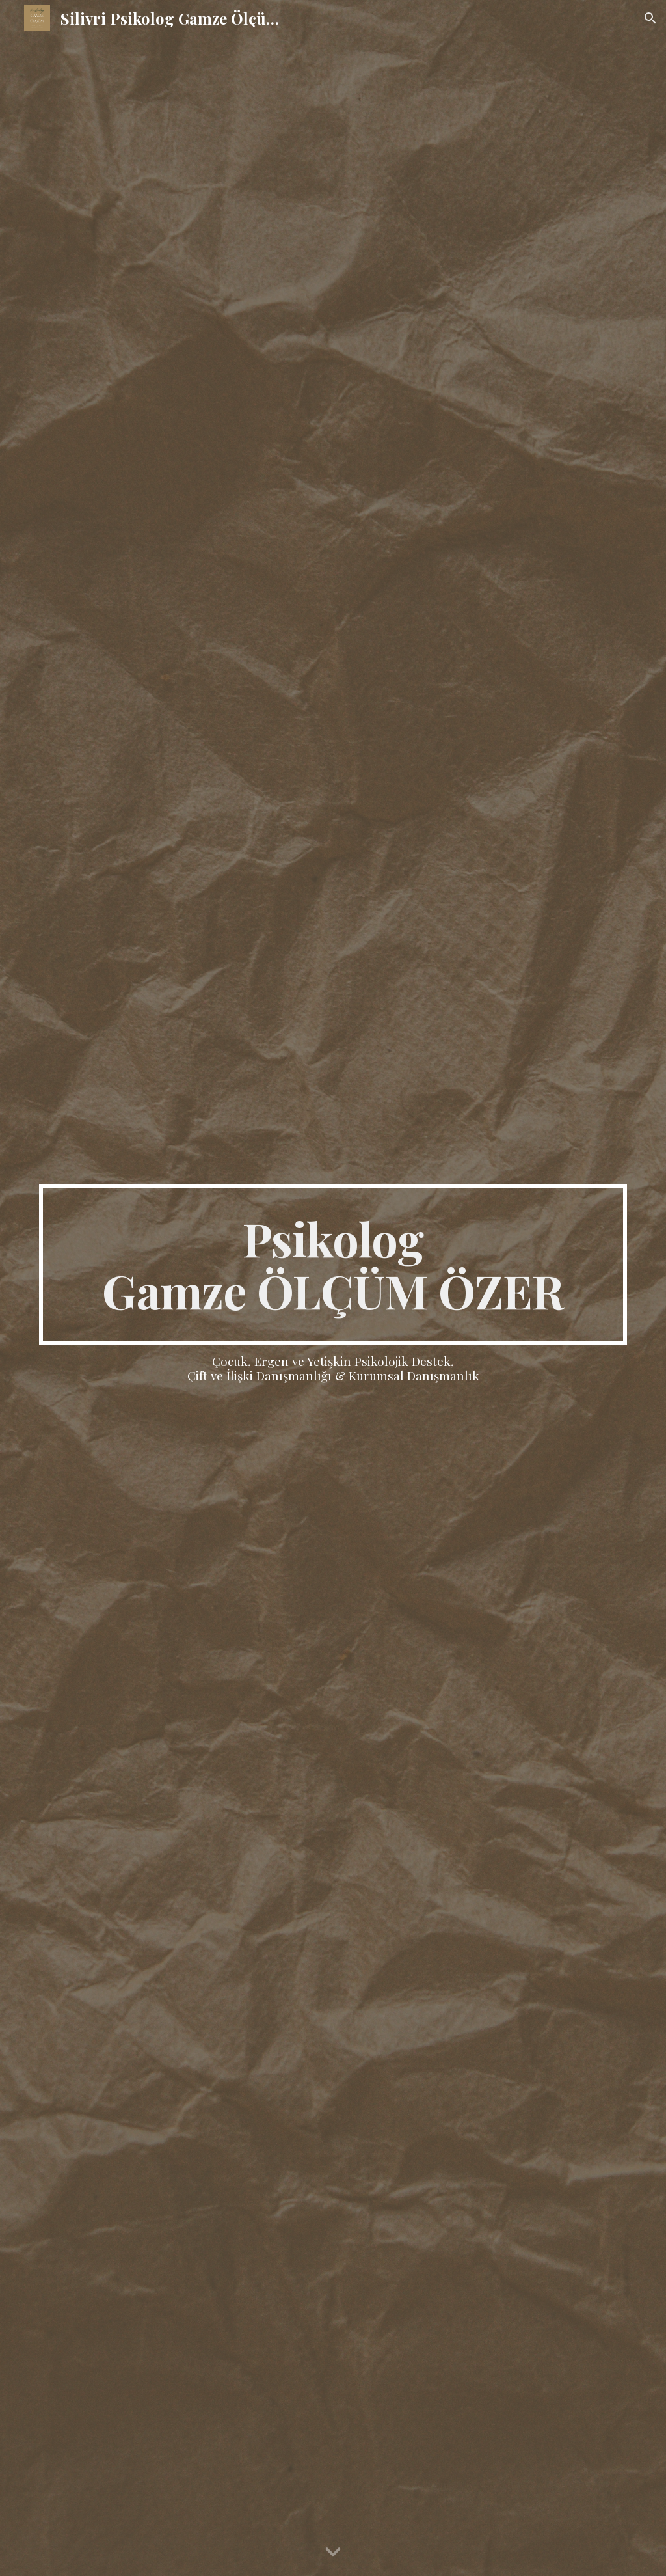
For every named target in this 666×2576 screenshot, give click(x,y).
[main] (333, 1264)
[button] (650, 18)
